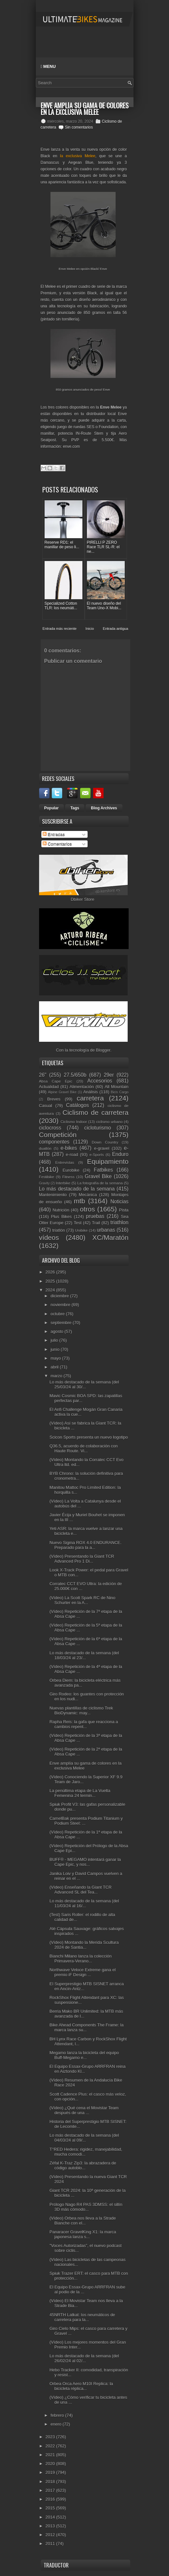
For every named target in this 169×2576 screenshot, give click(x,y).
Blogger (103, 1050)
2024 (51, 1290)
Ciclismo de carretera (96, 1112)
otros (87, 1209)
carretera (90, 1098)
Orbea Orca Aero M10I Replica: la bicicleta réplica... (81, 2386)
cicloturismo (97, 1128)
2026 (51, 1272)
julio (54, 1340)
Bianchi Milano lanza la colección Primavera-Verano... (80, 1958)
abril (55, 1367)
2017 (51, 2490)
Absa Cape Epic (56, 1081)
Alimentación (82, 1086)
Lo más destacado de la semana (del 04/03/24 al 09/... (84, 2138)
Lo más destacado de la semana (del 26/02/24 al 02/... (84, 2358)
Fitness (68, 1177)
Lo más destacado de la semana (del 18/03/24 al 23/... (84, 1655)
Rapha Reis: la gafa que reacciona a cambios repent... (83, 1724)
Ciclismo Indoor (74, 1121)
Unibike (81, 1230)
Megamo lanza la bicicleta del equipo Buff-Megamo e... (84, 2055)
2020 (51, 2463)
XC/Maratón (110, 1237)
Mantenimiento (53, 1194)
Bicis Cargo (119, 1092)
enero (56, 2424)
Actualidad (49, 1086)
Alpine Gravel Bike (62, 1092)
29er (109, 1075)
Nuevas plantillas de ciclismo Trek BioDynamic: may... (81, 1710)
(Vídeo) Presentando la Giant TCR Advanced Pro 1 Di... (81, 1559)
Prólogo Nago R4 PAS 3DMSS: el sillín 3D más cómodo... (85, 2207)
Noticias (119, 1201)
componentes (54, 1142)
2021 (51, 2454)
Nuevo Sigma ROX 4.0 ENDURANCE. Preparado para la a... (85, 1545)
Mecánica (88, 1194)
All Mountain (116, 1086)
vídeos (49, 1237)
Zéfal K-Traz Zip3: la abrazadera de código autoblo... (82, 2165)
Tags (74, 808)
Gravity (44, 1183)
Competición (58, 1134)
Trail (96, 1222)
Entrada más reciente (60, 629)
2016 (51, 2499)
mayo (56, 1358)
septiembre (61, 1322)
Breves (53, 1099)
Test (78, 1222)
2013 (51, 2525)
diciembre (60, 1295)
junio (55, 1349)
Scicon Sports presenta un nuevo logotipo (88, 1437)
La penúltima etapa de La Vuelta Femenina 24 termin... (79, 1793)
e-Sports (97, 1154)
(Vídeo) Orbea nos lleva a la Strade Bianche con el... (82, 2220)
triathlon (119, 1222)
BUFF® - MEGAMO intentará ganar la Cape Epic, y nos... (85, 1862)
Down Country (105, 1142)
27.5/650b (75, 1075)
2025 (51, 1281)
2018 (51, 2481)
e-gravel (101, 1148)
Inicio (90, 629)
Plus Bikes (61, 1216)
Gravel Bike (98, 1176)
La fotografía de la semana (100, 1183)
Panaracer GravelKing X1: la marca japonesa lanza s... (82, 2234)
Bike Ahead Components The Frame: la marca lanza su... (86, 2027)
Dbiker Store (82, 899)
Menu (48, 66)
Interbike (63, 1183)
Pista (124, 1210)
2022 (51, 2445)
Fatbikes (103, 1170)
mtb (79, 1201)
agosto (57, 1331)
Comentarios (57, 843)
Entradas (54, 834)
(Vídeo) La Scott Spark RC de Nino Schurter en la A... (82, 1600)
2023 (51, 2436)
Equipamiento (107, 1161)
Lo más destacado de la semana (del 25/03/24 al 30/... (84, 1384)
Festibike (46, 1177)
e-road (72, 1154)
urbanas (106, 1230)
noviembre (60, 1304)
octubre (58, 1313)
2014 (51, 2517)
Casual (45, 1105)
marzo (56, 1375)
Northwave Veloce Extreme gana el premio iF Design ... (82, 1972)
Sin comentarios (79, 127)
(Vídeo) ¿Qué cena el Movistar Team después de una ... (84, 2110)
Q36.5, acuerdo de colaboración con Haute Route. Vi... (83, 1448)
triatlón (58, 1230)
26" (43, 1075)
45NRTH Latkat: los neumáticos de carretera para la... (82, 2317)
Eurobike (71, 1170)
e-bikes (69, 1148)
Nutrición (60, 1210)
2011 (51, 2543)
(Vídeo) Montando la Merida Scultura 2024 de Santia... (84, 1945)
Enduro (120, 1154)
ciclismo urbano (109, 1121)
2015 (51, 2508)
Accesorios (99, 1081)
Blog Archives (104, 808)
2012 (51, 2534)
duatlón (45, 1148)
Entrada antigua (115, 629)
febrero (57, 2415)
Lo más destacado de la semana (77, 1189)
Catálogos (77, 1105)
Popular (51, 808)
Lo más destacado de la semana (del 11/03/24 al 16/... (84, 1903)
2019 (51, 2472)
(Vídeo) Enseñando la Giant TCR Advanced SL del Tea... (80, 1890)
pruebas (95, 1216)
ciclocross (50, 1128)
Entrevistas (64, 1162)
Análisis (90, 1091)
